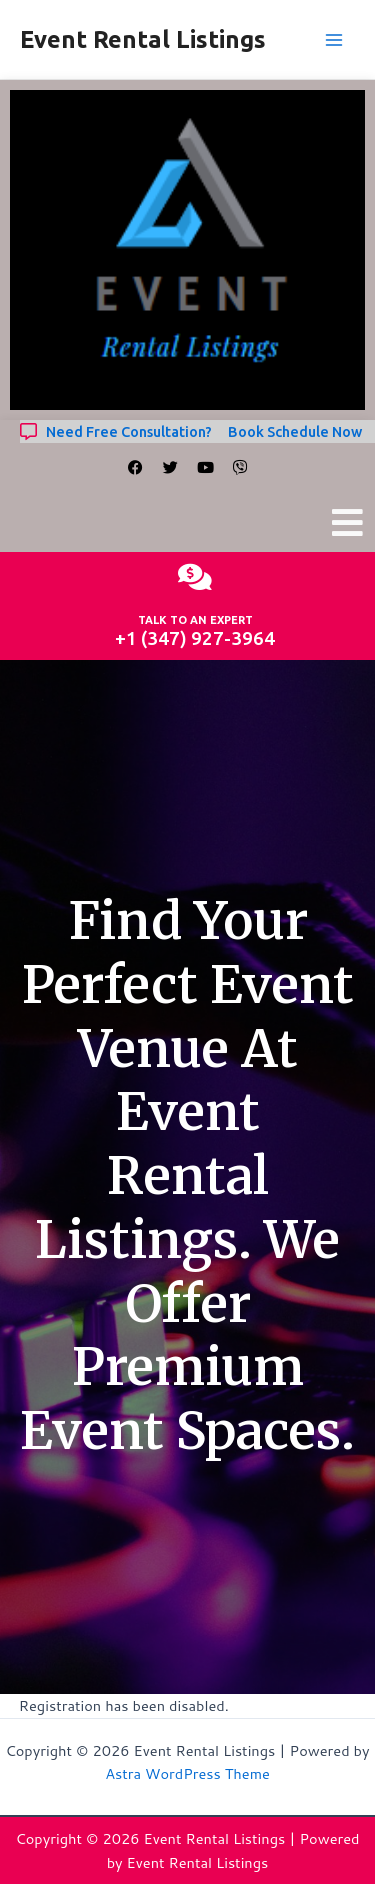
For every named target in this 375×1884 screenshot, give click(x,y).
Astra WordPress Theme (187, 1773)
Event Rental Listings (143, 39)
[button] (348, 523)
